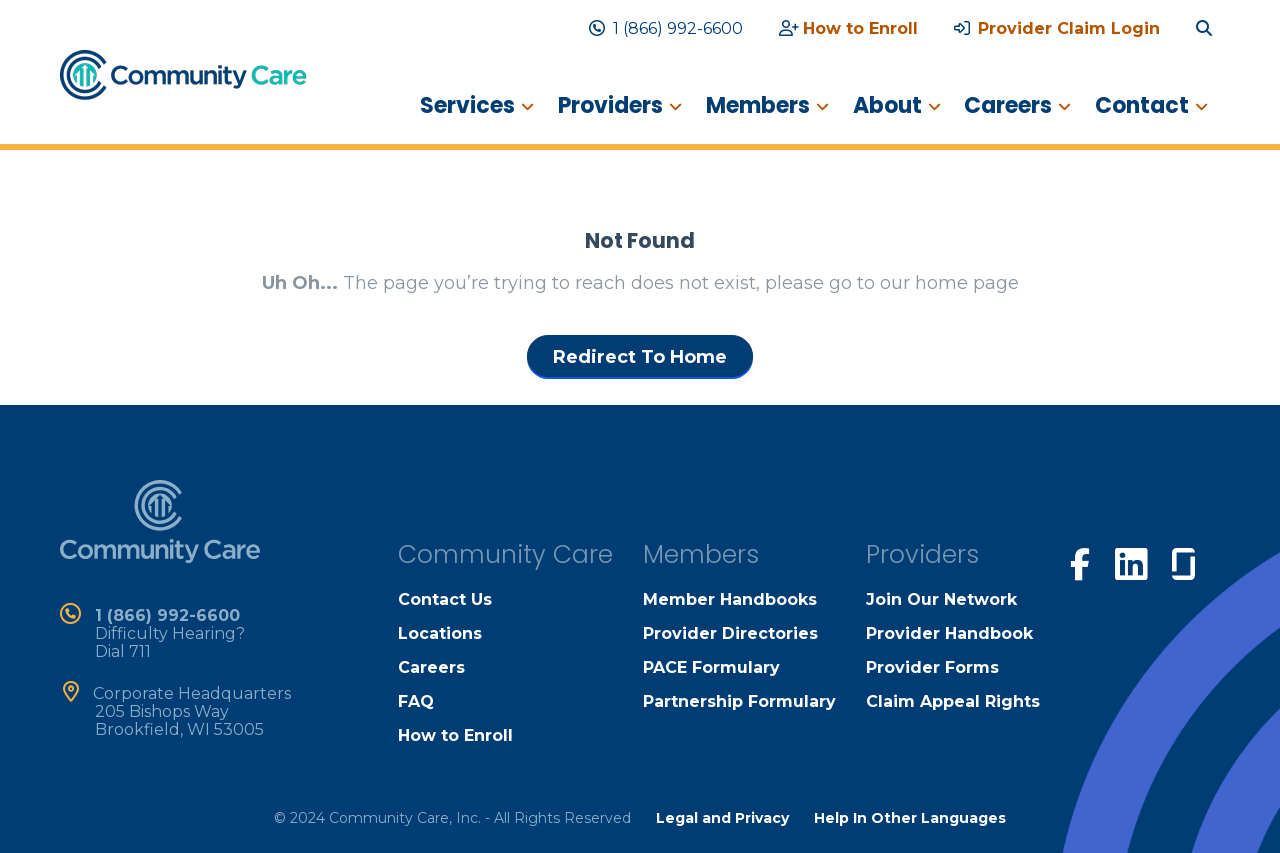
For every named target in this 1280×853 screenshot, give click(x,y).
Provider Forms (932, 667)
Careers (1008, 105)
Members (757, 105)
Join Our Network (941, 599)
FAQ (416, 701)
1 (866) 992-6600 (666, 28)
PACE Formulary (711, 667)
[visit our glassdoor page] (1183, 560)
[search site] (1208, 28)
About (886, 105)
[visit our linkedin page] (1131, 563)
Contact (1142, 105)
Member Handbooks (730, 599)
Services (466, 105)
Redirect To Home (640, 357)
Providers (609, 105)
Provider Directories (730, 633)
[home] (183, 74)
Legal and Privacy (722, 818)
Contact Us (445, 599)
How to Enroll (848, 28)
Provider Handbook (949, 633)
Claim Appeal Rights (953, 701)
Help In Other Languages (910, 818)
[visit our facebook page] (1080, 562)
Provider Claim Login (1057, 28)
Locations (440, 633)
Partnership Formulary (739, 701)
